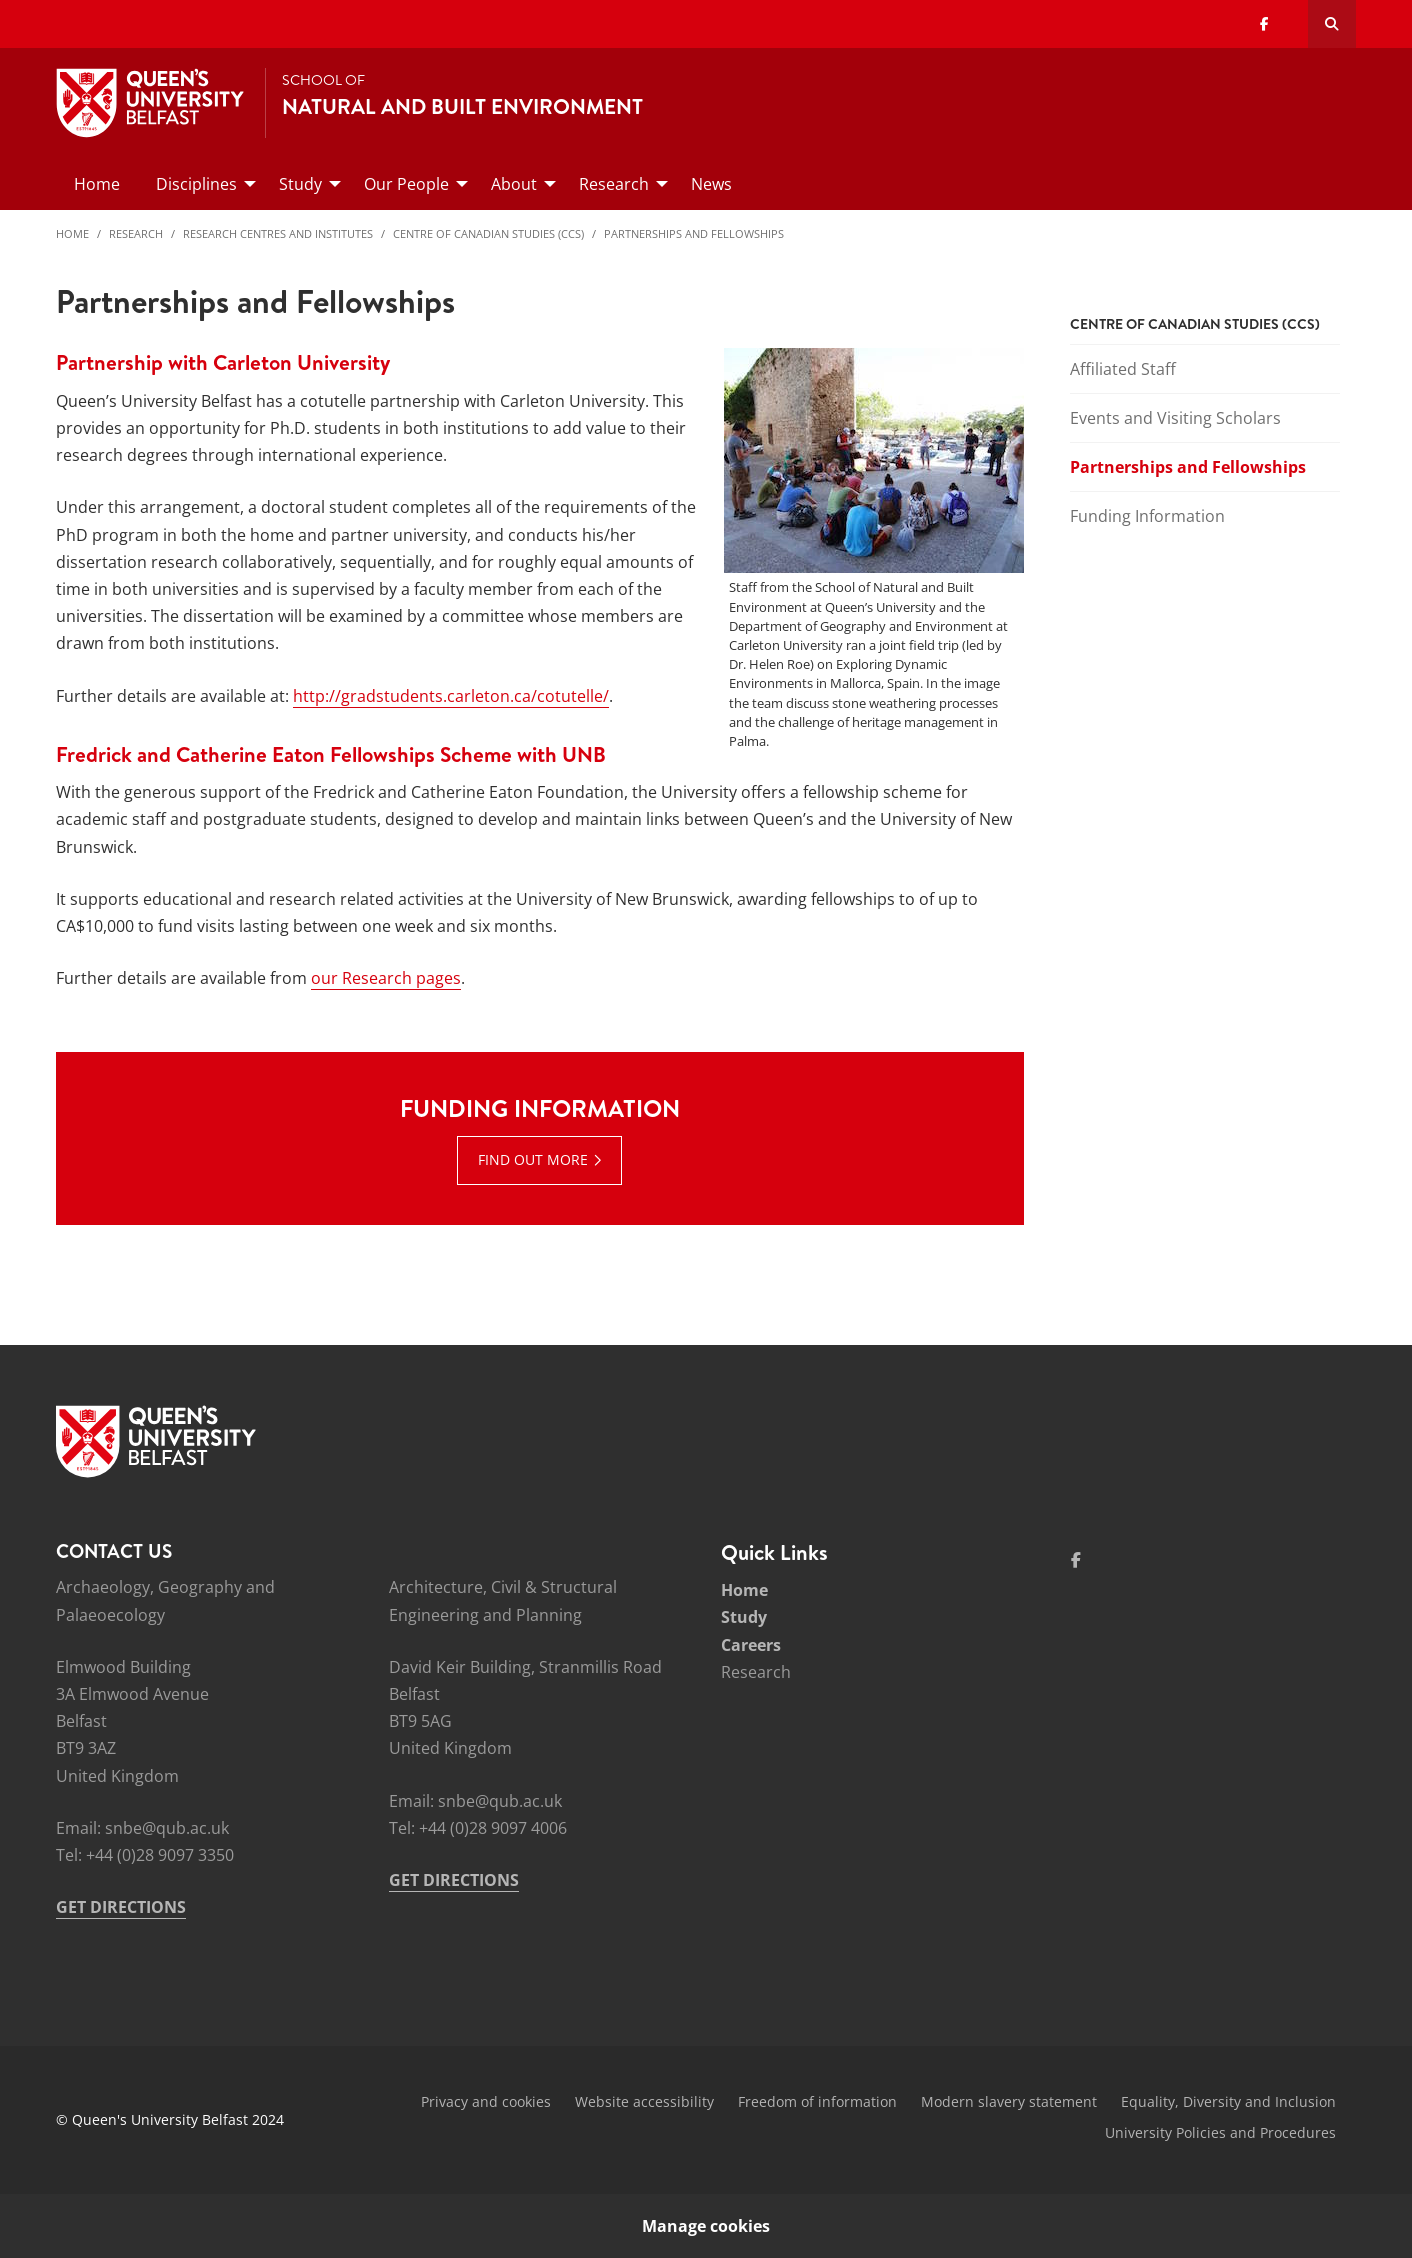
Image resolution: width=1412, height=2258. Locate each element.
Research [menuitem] (614, 184)
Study (744, 1617)
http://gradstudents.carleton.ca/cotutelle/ (451, 696)
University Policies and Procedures (1220, 2132)
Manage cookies (706, 2226)
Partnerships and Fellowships (694, 233)
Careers (751, 1645)
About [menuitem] (514, 184)
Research (136, 233)
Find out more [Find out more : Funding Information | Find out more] (533, 1159)
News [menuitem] (711, 184)
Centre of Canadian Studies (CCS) (488, 233)
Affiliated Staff (1123, 369)
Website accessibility (644, 2101)
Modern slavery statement (1009, 2101)
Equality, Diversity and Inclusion (1228, 2101)
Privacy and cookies (486, 2101)
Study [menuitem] (300, 184)
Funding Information (1147, 516)
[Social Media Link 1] (1076, 1560)
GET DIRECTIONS (121, 1907)
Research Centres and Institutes (278, 233)
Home (72, 233)
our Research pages (386, 978)
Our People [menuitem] (406, 184)
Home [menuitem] (97, 184)
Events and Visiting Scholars (1175, 418)
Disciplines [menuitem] (196, 184)
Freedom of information (817, 2101)
